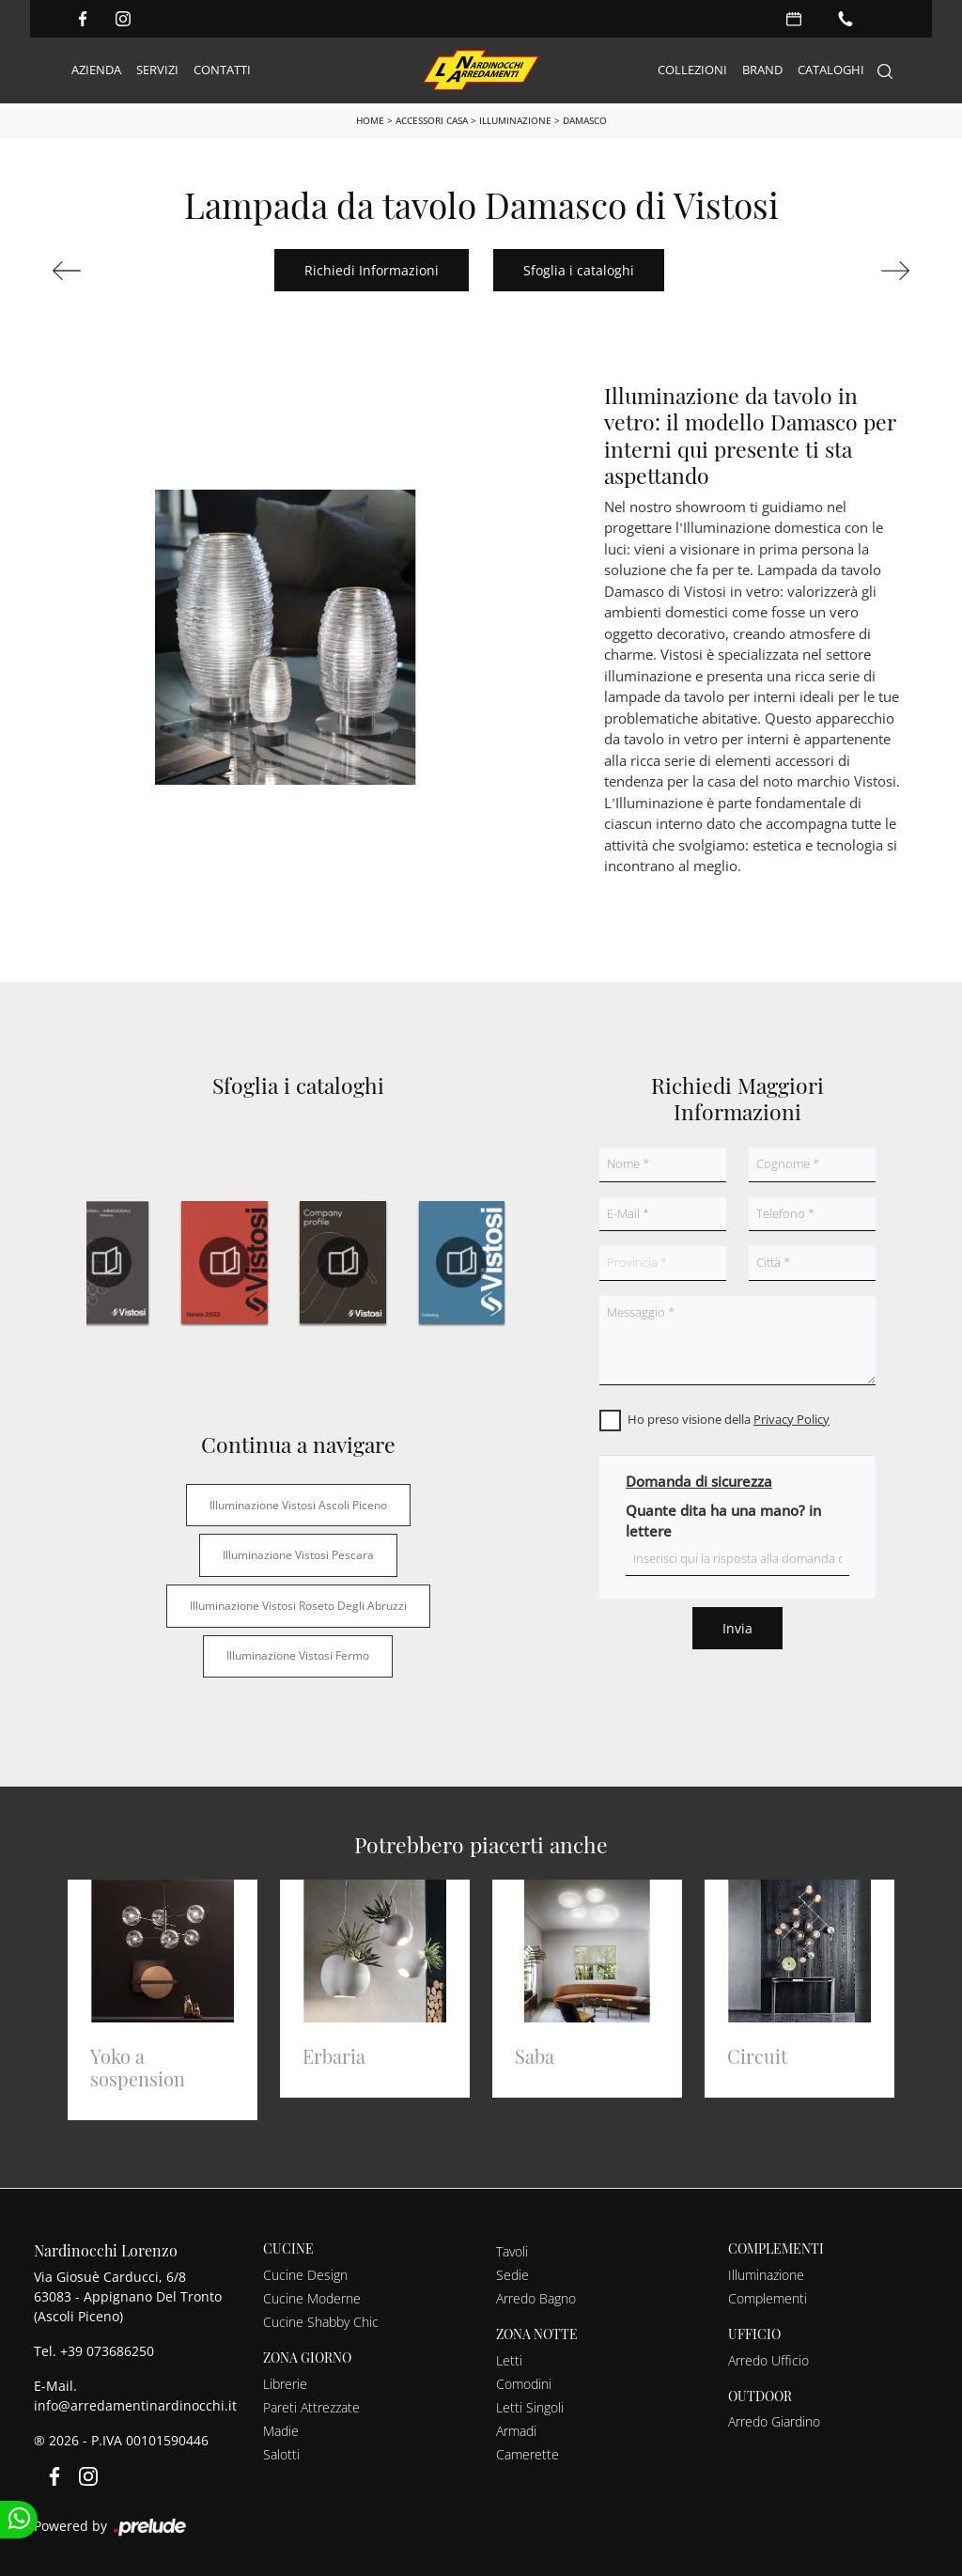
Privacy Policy (791, 1419)
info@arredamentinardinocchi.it (135, 2405)
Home (370, 120)
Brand (762, 69)
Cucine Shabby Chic (321, 2322)
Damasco (585, 120)
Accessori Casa (432, 120)
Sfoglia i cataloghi (578, 270)
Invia (737, 1628)
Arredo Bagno (536, 2298)
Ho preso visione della (729, 1419)
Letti (509, 2360)
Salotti (281, 2454)
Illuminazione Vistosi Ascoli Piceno (298, 1505)
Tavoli (512, 2251)
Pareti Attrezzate (311, 2407)
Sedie (512, 2275)
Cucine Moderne (312, 2298)
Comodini (523, 2384)
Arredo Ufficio (768, 2360)
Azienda (96, 69)
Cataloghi (831, 69)
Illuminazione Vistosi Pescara (298, 1555)
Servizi (157, 69)
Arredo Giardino (774, 2421)
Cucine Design (305, 2275)
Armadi (516, 2431)
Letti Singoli (530, 2407)
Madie (281, 2431)
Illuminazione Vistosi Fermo (297, 1655)
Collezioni (692, 69)
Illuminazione (515, 120)
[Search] (885, 71)
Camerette (527, 2454)
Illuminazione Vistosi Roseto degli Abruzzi (298, 1606)
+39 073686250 (107, 2351)
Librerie (285, 2384)
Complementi (767, 2298)
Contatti (222, 69)
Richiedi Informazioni (371, 270)
